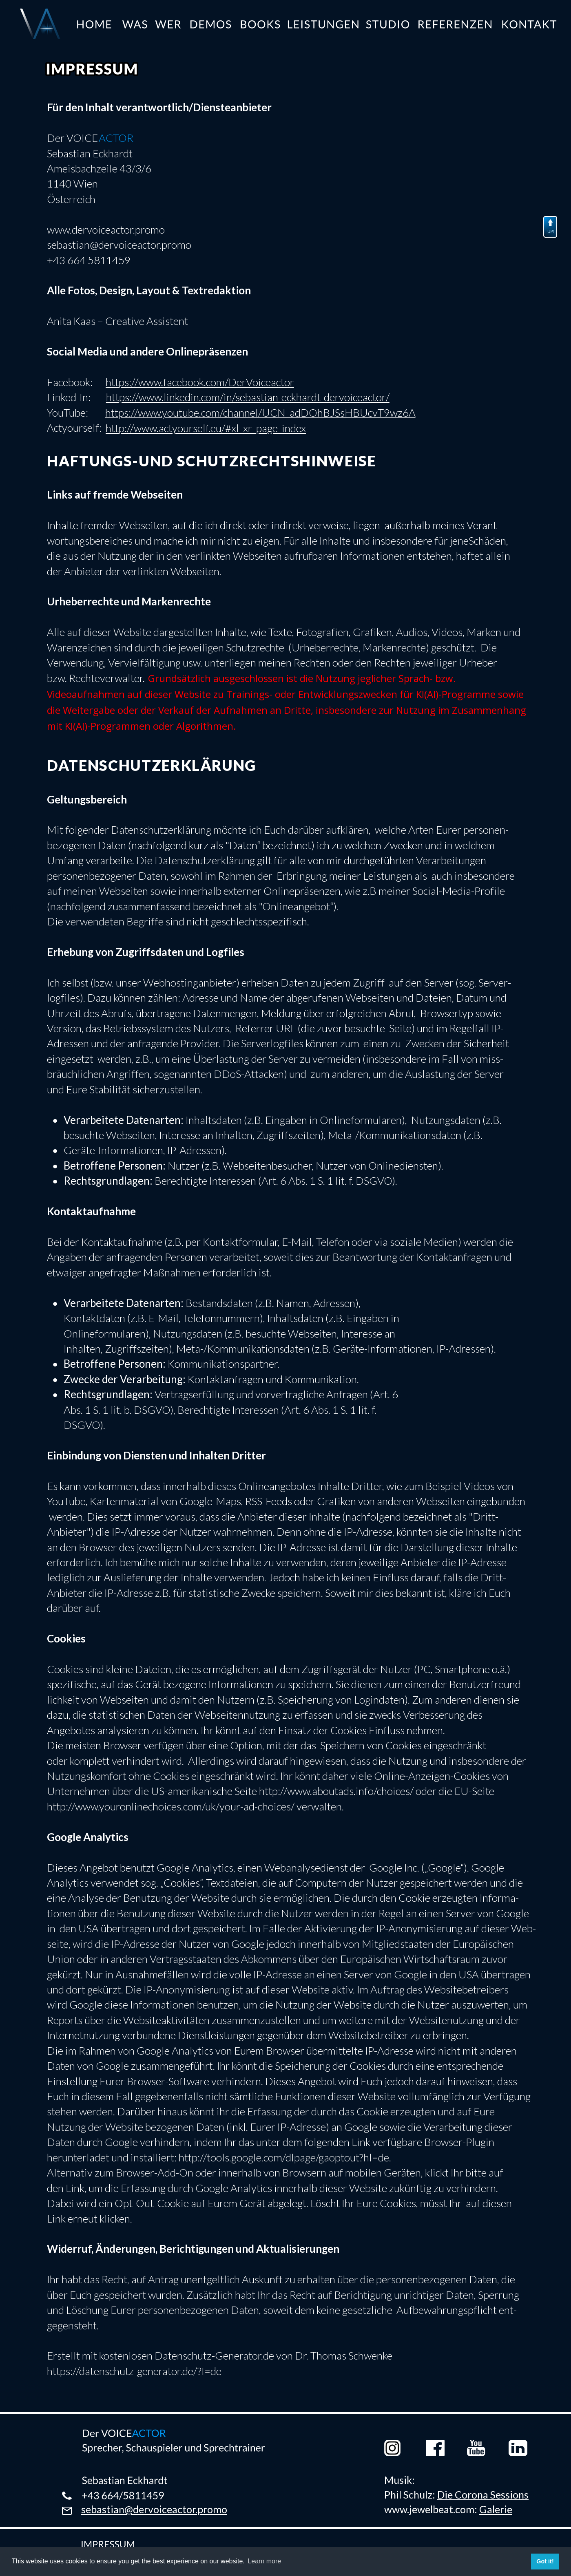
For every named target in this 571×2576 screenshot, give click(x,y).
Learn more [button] (264, 2561)
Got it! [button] (544, 2561)
